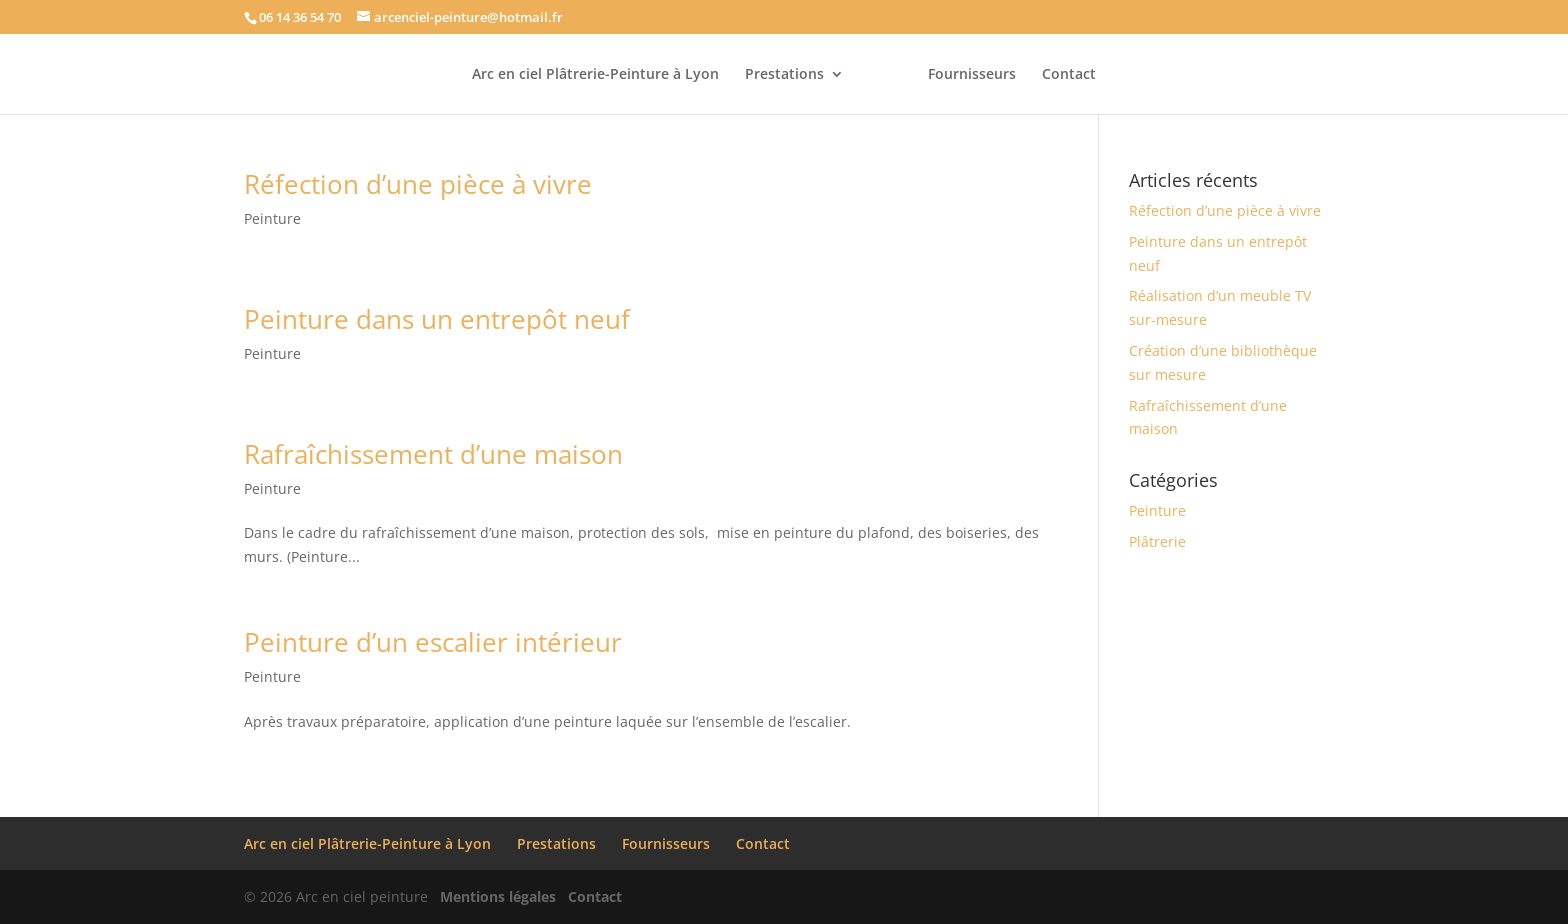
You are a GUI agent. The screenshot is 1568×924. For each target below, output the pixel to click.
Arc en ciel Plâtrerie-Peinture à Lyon (595, 75)
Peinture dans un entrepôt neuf (437, 319)
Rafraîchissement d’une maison (433, 454)
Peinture (272, 218)
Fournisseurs (972, 75)
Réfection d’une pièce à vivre (418, 184)
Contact (1069, 75)
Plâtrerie (1157, 541)
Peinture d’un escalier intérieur (433, 642)
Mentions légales (498, 896)
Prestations (784, 75)
